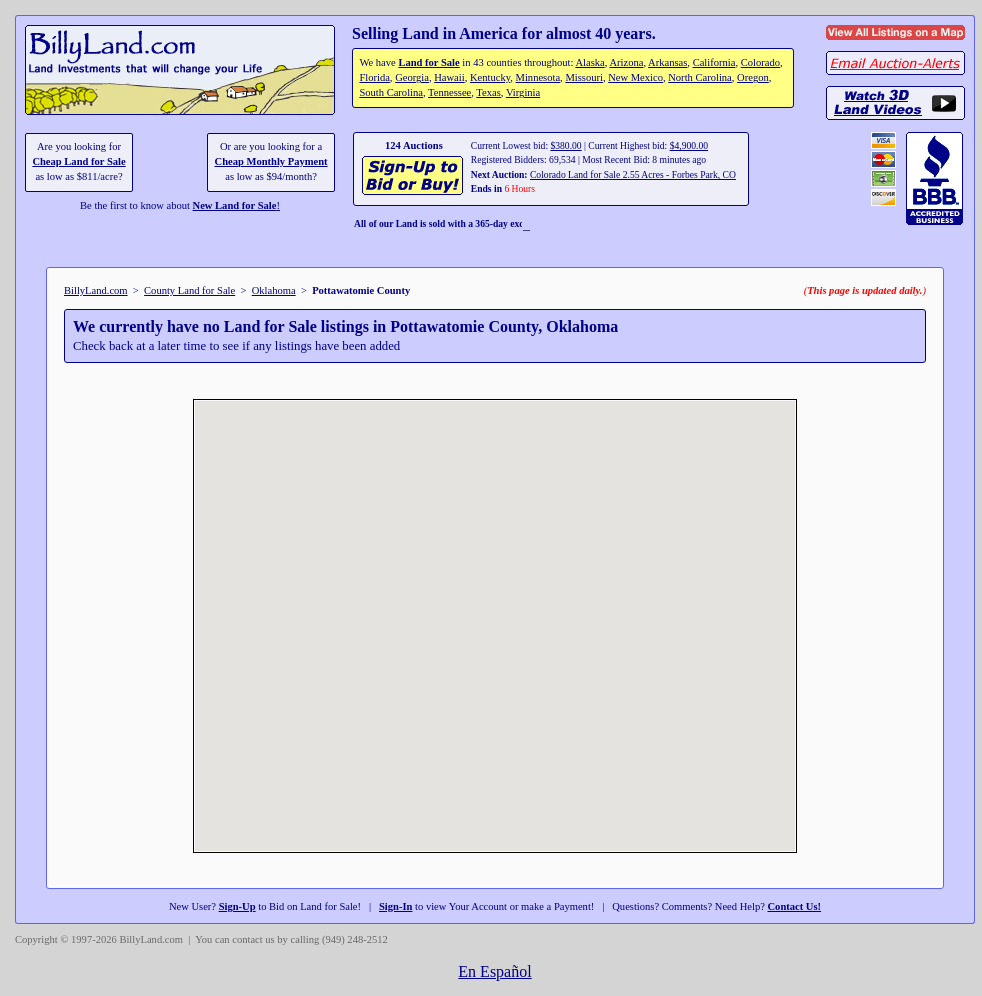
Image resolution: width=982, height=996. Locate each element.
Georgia (412, 77)
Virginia (523, 92)
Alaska (589, 62)
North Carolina (700, 77)
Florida (374, 77)
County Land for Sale (189, 290)
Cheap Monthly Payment (271, 161)
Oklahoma (274, 290)
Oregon (753, 77)
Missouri (584, 77)
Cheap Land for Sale (78, 161)
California (714, 62)
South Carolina (391, 92)
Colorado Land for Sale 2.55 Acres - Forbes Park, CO (633, 174)
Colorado (760, 62)
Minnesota (538, 77)
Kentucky (490, 77)
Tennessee (449, 92)
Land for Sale (428, 62)
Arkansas (667, 62)
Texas (488, 92)
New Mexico (635, 77)
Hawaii (449, 77)
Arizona (626, 62)
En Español (494, 971)
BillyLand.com (96, 290)
